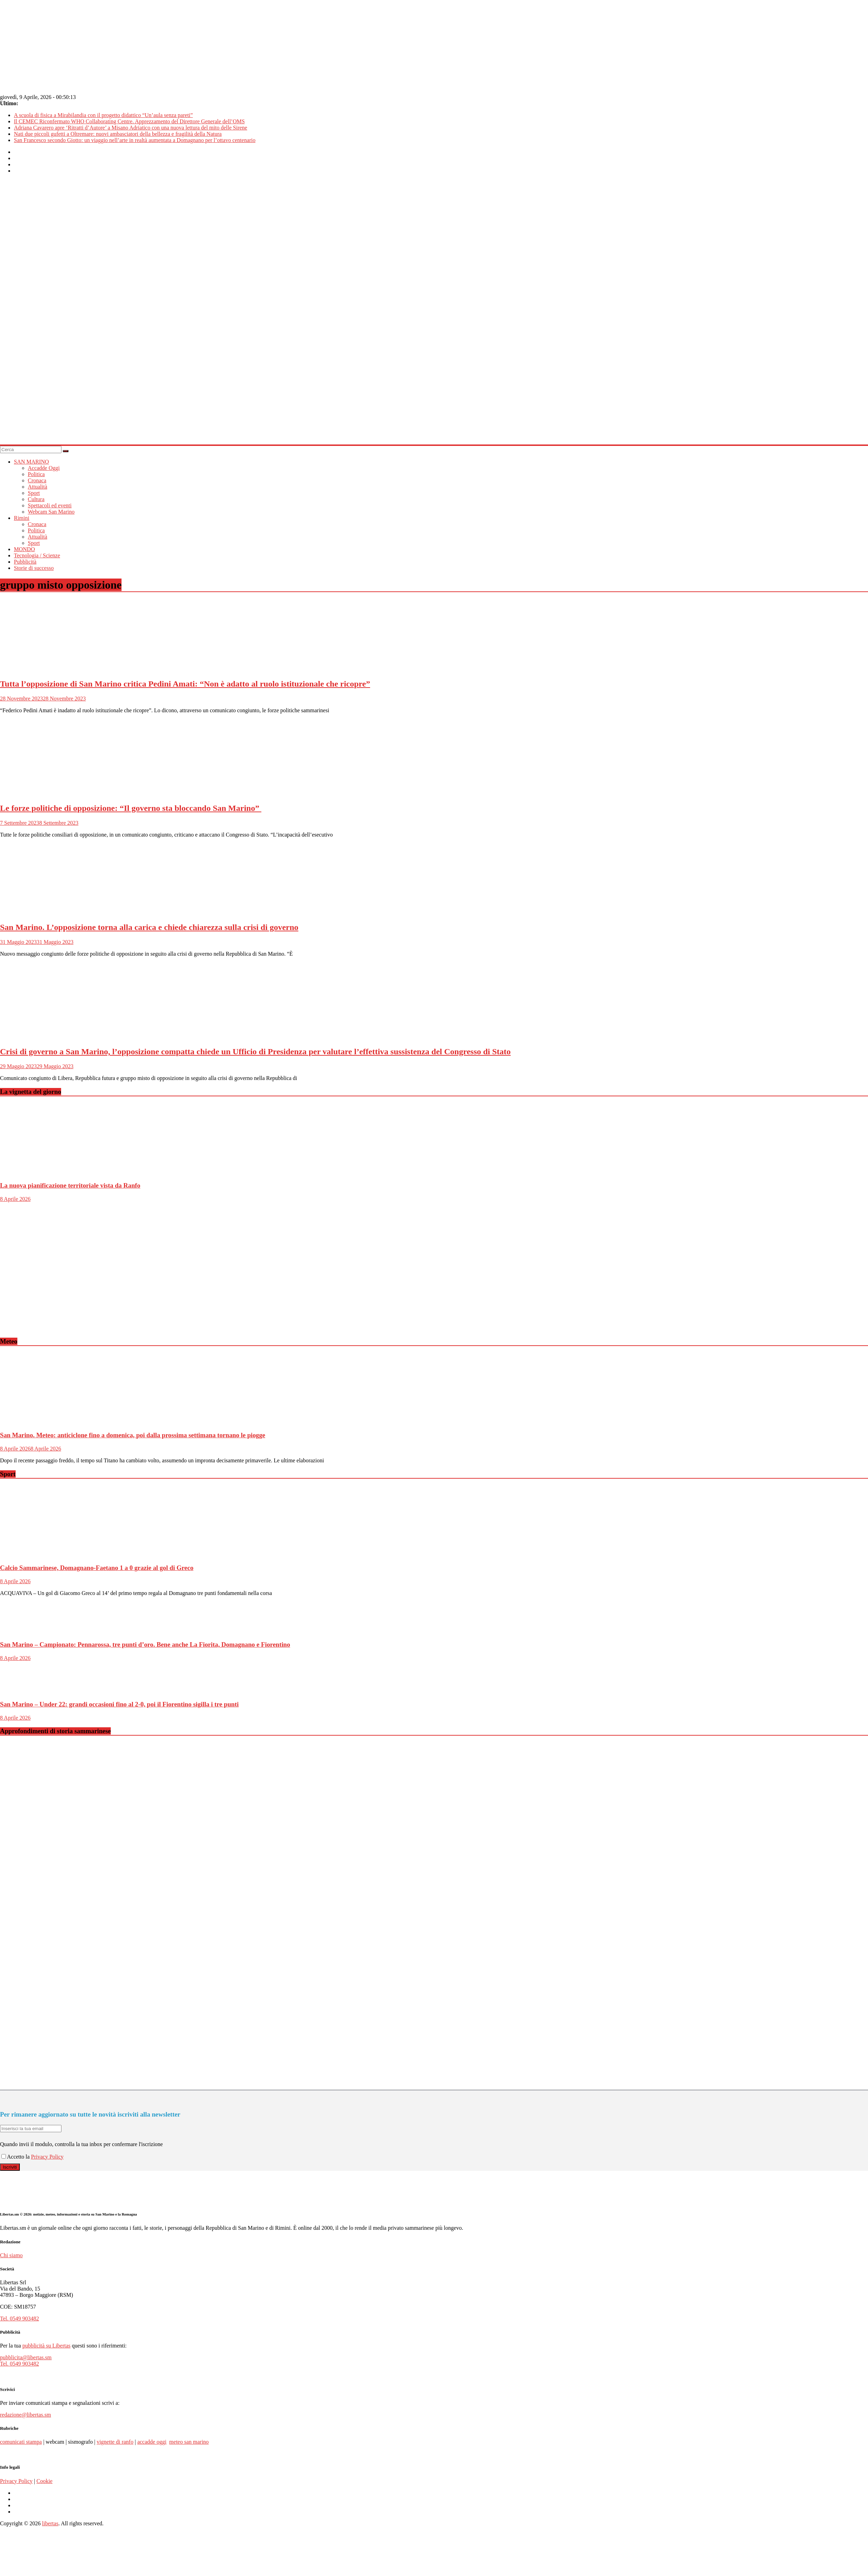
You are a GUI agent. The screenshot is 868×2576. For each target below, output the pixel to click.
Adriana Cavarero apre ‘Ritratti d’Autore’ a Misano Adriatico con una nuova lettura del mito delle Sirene (130, 128)
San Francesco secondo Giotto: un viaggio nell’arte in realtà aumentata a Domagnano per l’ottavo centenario (135, 140)
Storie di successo (34, 568)
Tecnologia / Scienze (37, 555)
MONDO (24, 549)
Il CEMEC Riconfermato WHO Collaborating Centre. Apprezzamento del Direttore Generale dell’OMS (129, 121)
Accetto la (16, 2157)
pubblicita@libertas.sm (25, 2357)
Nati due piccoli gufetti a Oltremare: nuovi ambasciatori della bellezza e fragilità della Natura (118, 134)
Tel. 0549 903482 (19, 2318)
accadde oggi (151, 2442)
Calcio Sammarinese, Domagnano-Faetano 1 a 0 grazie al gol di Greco (96, 1567)
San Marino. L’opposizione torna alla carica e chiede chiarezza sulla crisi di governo (149, 927)
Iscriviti (10, 2167)
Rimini (21, 518)
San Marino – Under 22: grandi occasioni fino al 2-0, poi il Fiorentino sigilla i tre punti (119, 1704)
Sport (34, 493)
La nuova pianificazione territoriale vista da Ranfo (70, 1185)
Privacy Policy (47, 2157)
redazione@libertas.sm (25, 2415)
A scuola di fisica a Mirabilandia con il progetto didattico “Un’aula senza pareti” (103, 115)
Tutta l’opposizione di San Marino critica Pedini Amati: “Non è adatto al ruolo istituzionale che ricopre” (185, 683)
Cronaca (37, 480)
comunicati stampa (21, 2442)
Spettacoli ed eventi (50, 505)
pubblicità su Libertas (46, 2346)
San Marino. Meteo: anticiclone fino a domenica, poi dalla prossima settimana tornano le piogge (132, 1435)
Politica (36, 474)
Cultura (36, 499)
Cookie (44, 2481)
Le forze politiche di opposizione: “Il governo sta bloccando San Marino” (130, 808)
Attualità (37, 487)
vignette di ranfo (115, 2442)
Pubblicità (25, 562)
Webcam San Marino (51, 512)
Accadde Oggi (44, 468)
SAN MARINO (31, 462)
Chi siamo (11, 2255)
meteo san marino (189, 2442)
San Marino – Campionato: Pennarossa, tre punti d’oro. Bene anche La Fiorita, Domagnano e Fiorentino (145, 1644)
